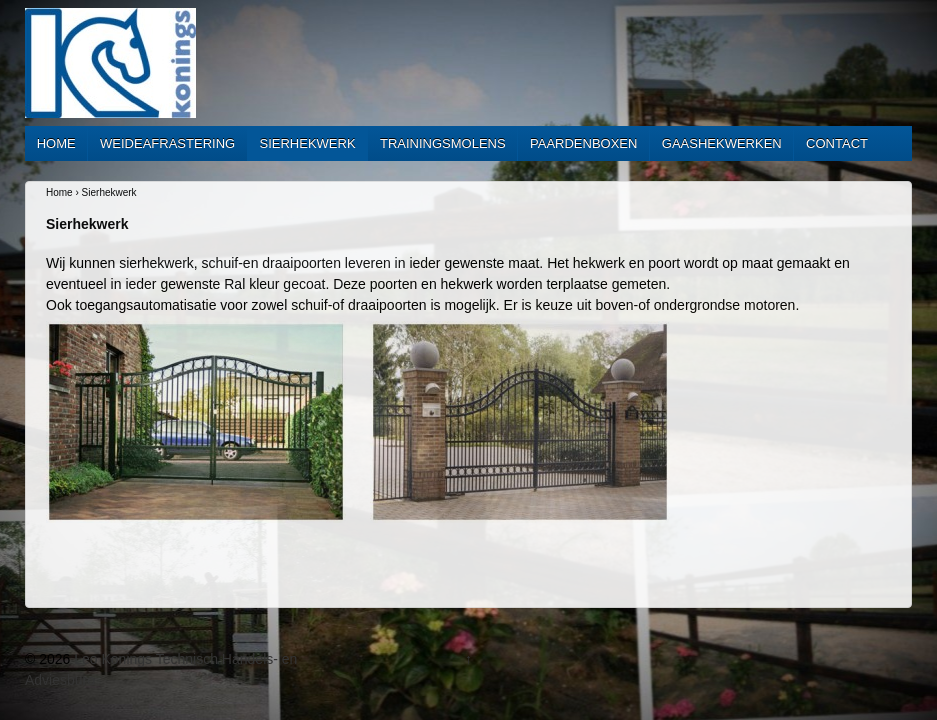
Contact (837, 143)
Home (56, 143)
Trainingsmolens (443, 143)
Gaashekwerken (722, 143)
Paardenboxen (583, 143)
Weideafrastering (167, 143)
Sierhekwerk (308, 143)
